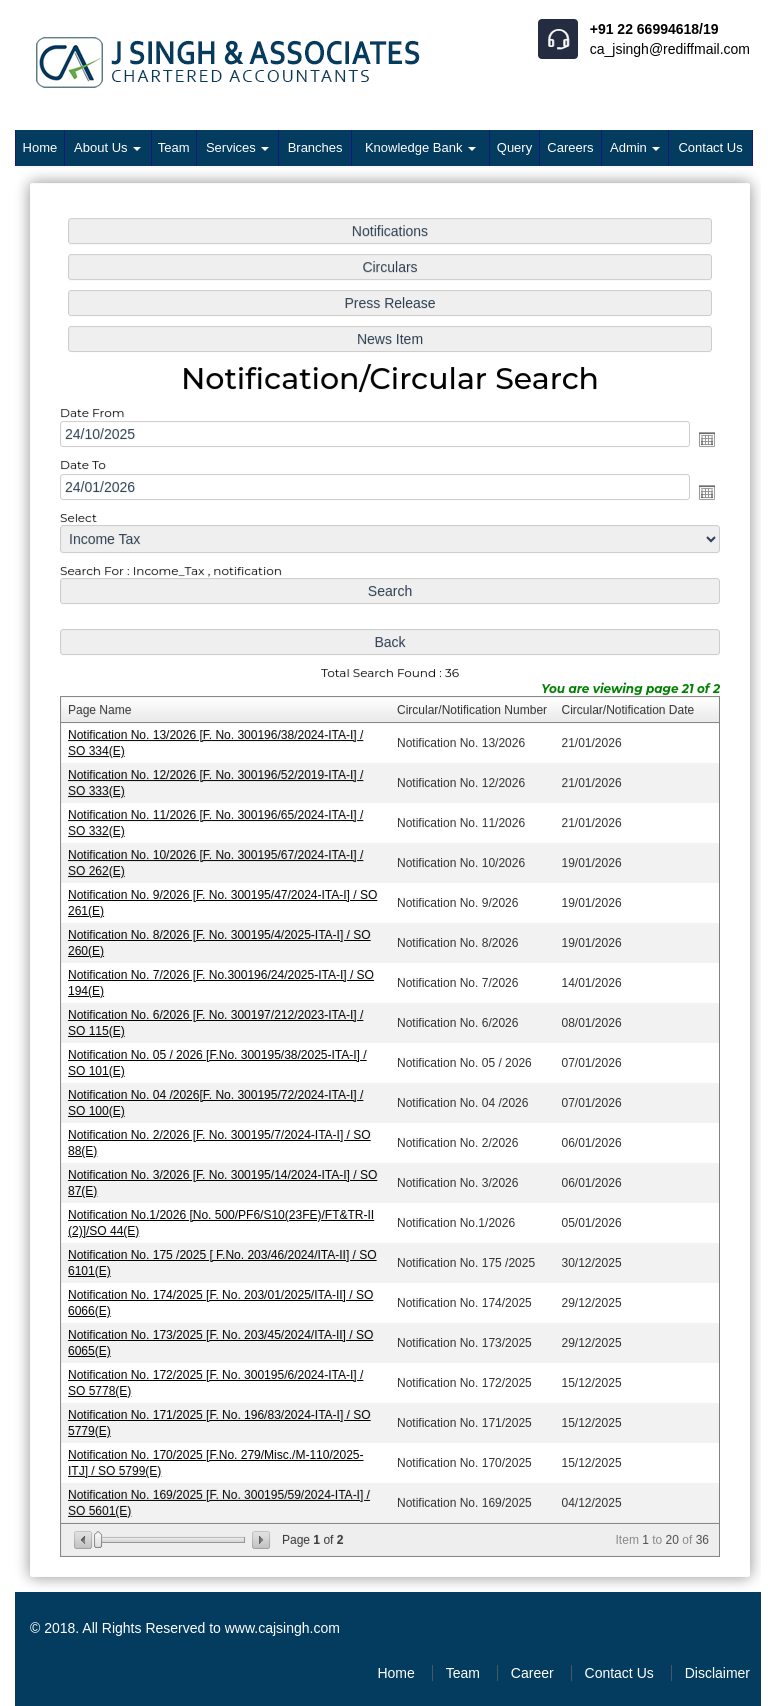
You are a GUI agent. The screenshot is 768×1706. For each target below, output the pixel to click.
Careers (570, 147)
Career (532, 1673)
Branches (315, 147)
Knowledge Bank (420, 147)
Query (514, 147)
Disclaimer (717, 1673)
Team (174, 147)
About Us (107, 147)
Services (237, 147)
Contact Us (710, 147)
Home (40, 147)
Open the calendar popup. (701, 449)
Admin (635, 147)
